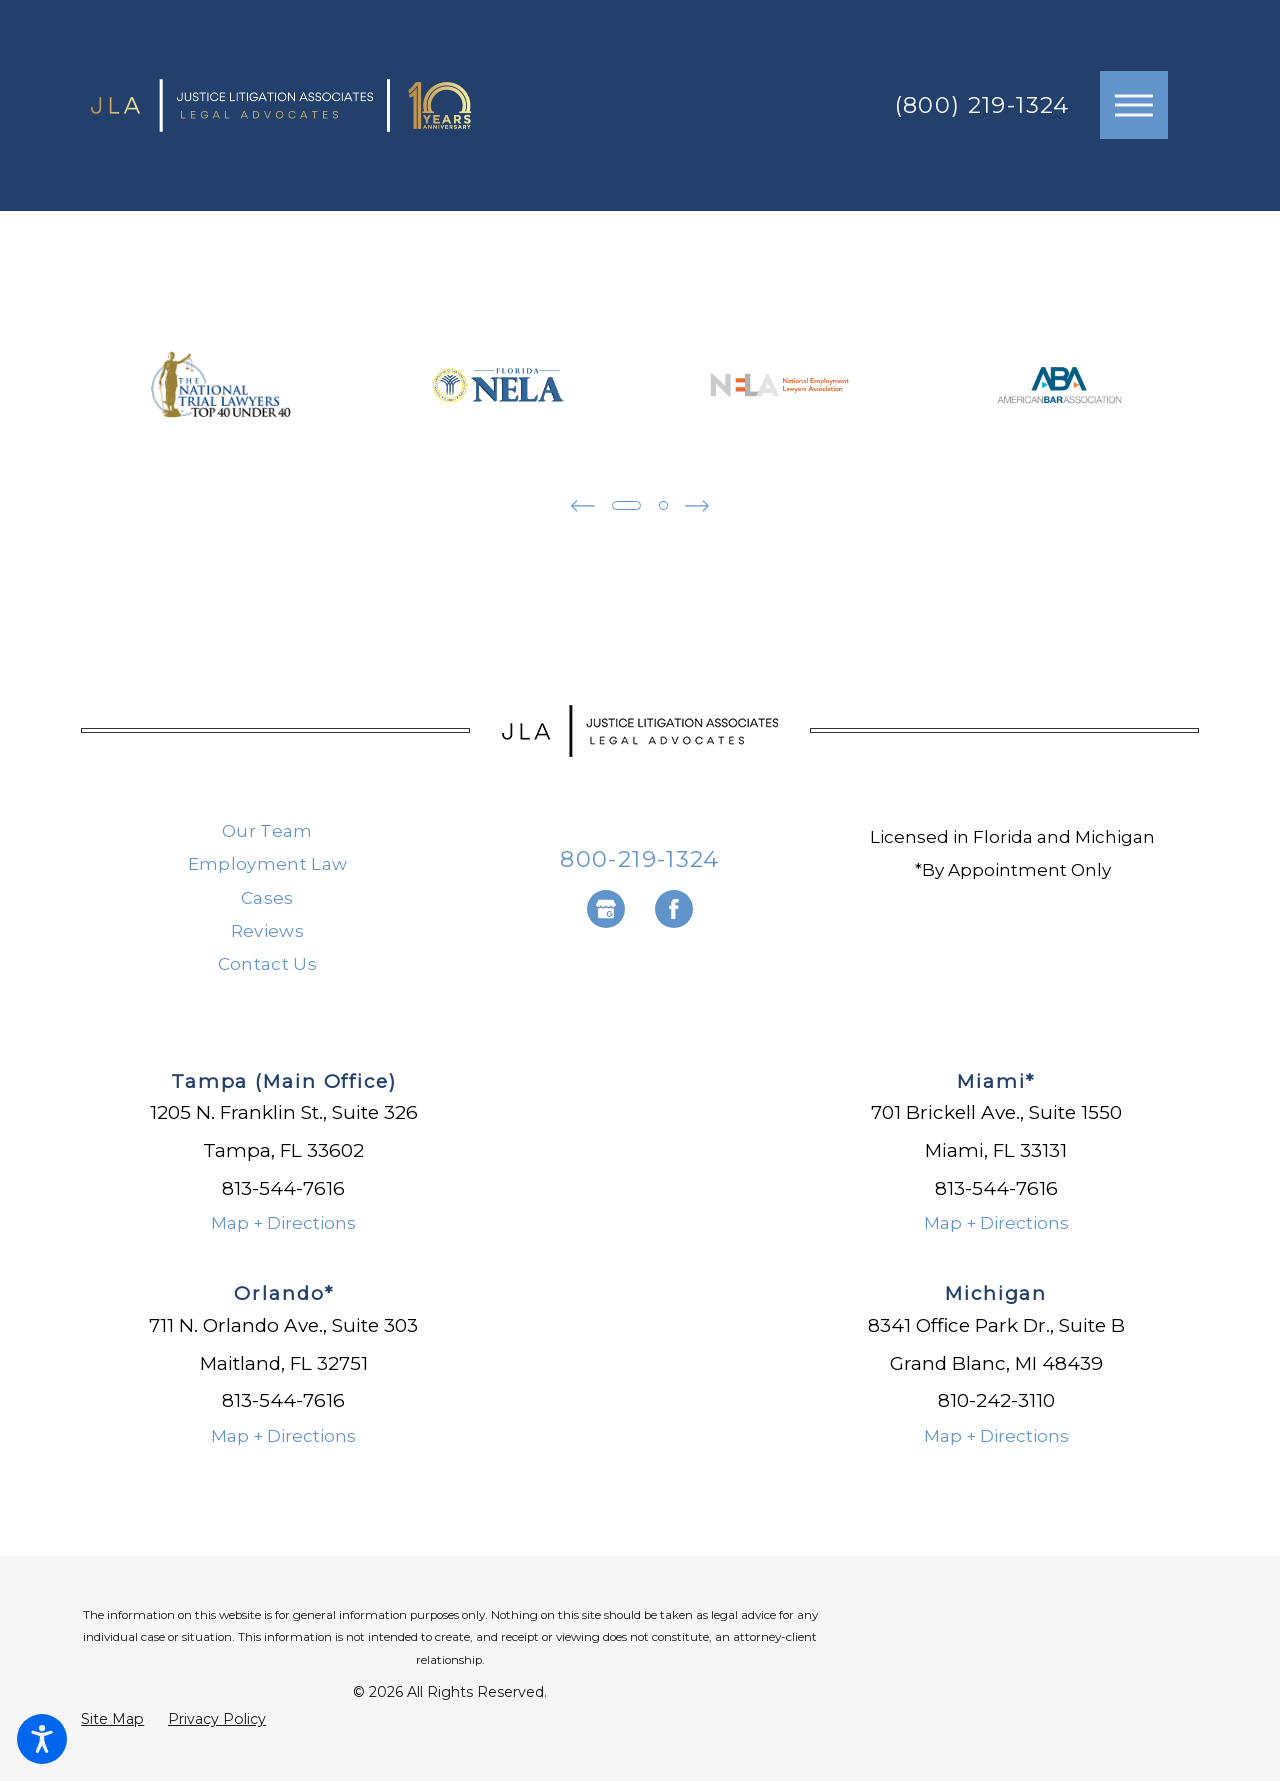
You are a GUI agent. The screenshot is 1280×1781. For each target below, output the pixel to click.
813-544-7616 (283, 1188)
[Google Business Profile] (606, 909)
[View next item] (698, 506)
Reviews (267, 931)
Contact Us (267, 964)
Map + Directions (283, 1223)
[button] (42, 1739)
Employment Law (268, 864)
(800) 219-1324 (982, 105)
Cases (267, 898)
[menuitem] (267, 832)
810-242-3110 (996, 1400)
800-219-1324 (639, 859)
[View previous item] (582, 506)
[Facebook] (674, 909)
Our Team (267, 831)
